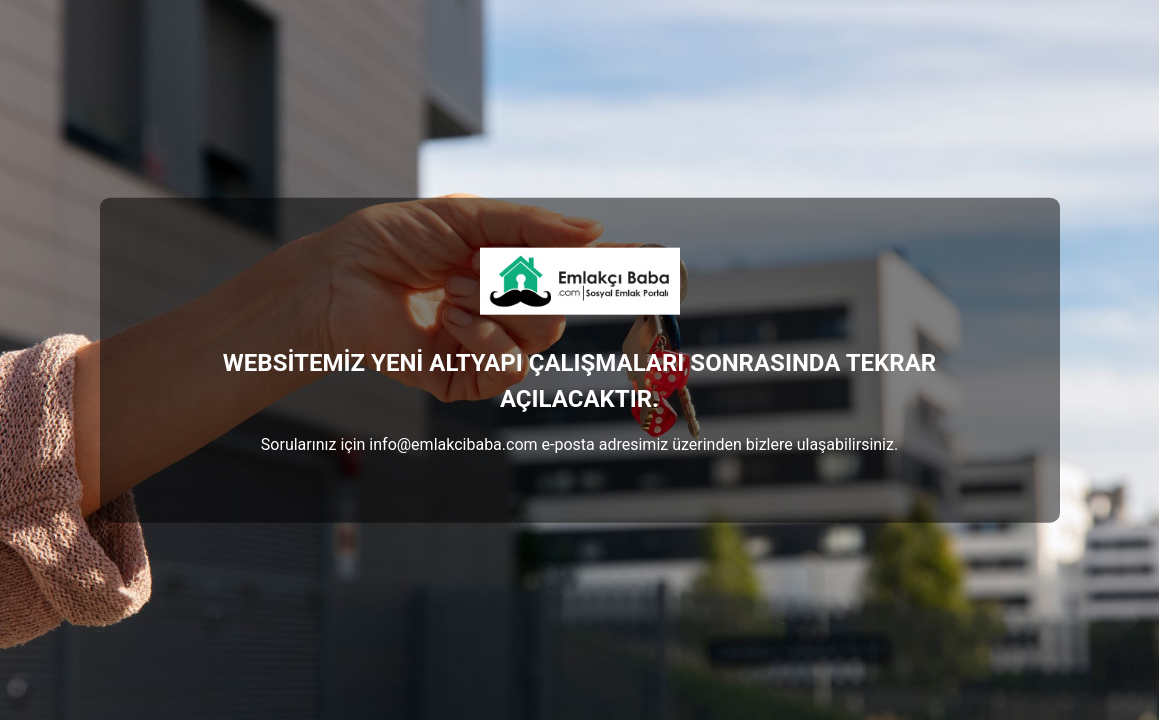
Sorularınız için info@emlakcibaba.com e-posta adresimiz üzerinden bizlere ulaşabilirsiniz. (579, 443)
